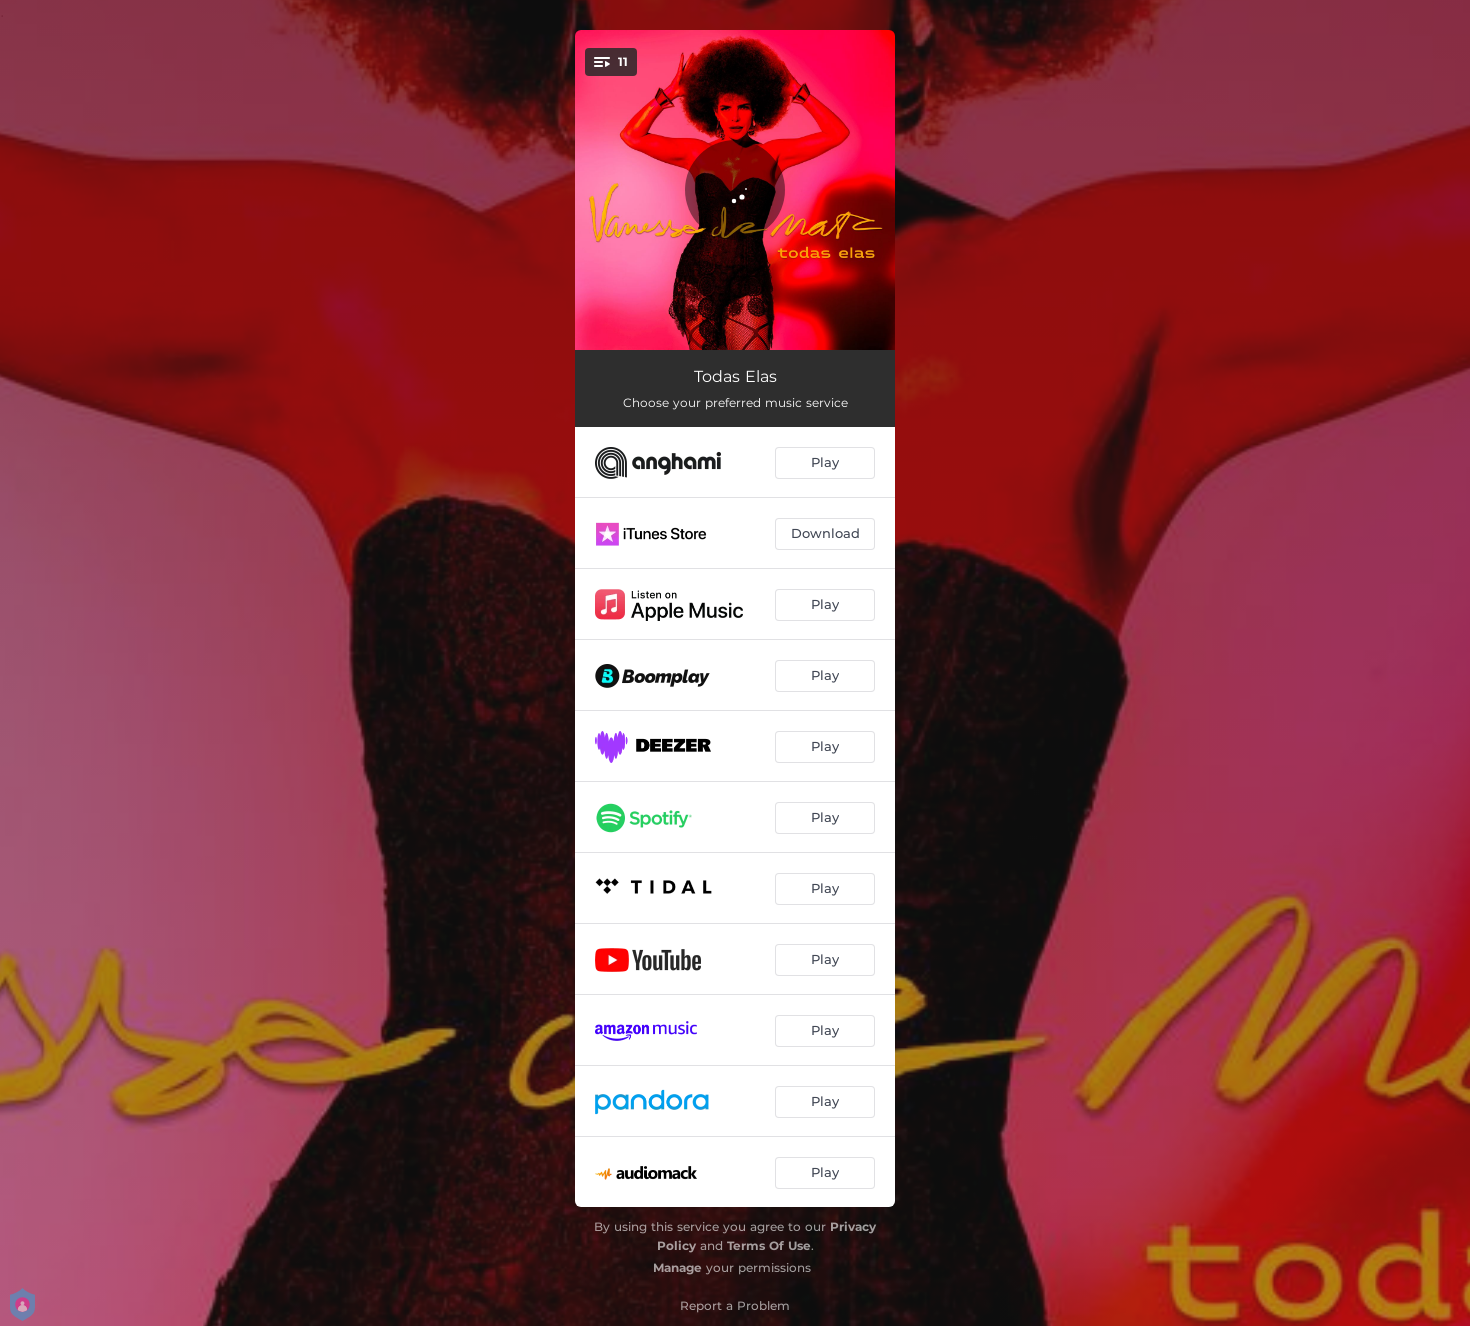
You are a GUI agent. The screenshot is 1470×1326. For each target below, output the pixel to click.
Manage (677, 1267)
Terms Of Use (769, 1245)
